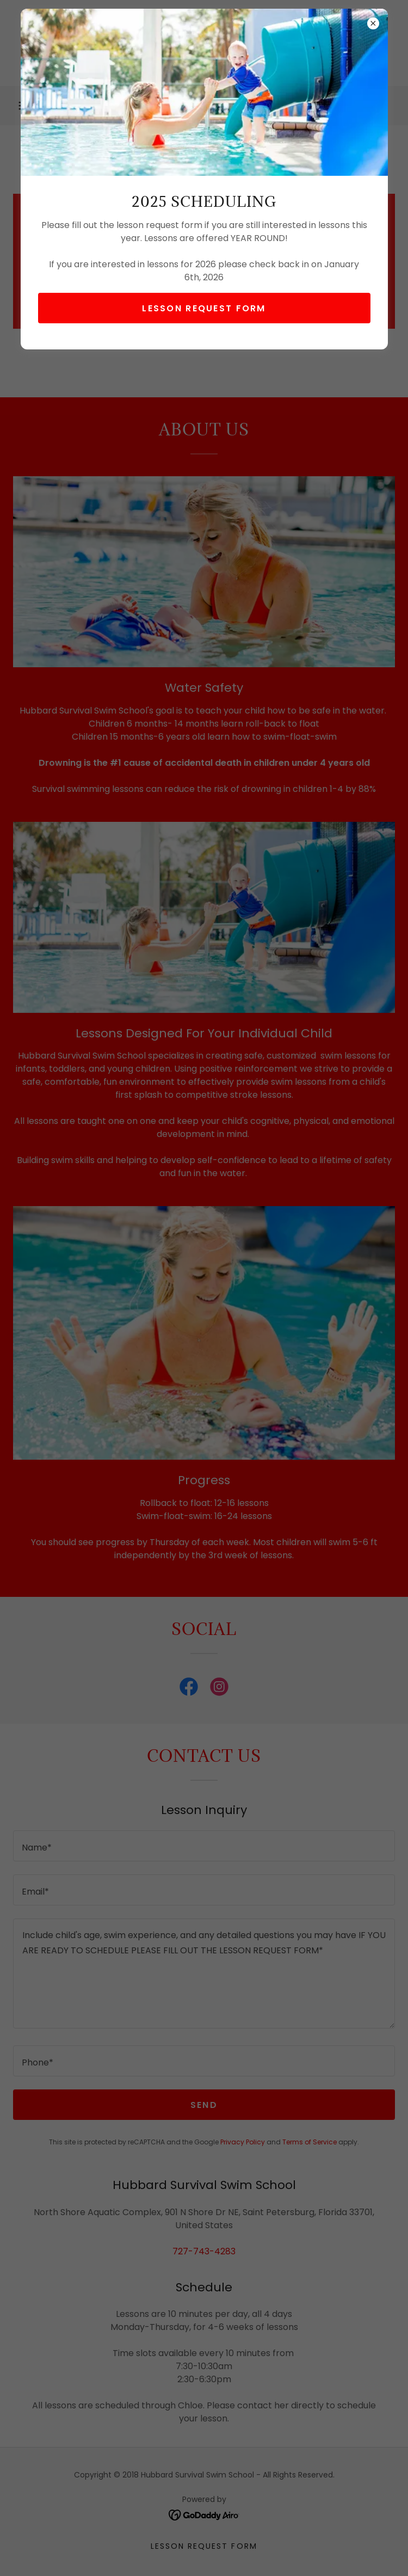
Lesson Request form (203, 308)
